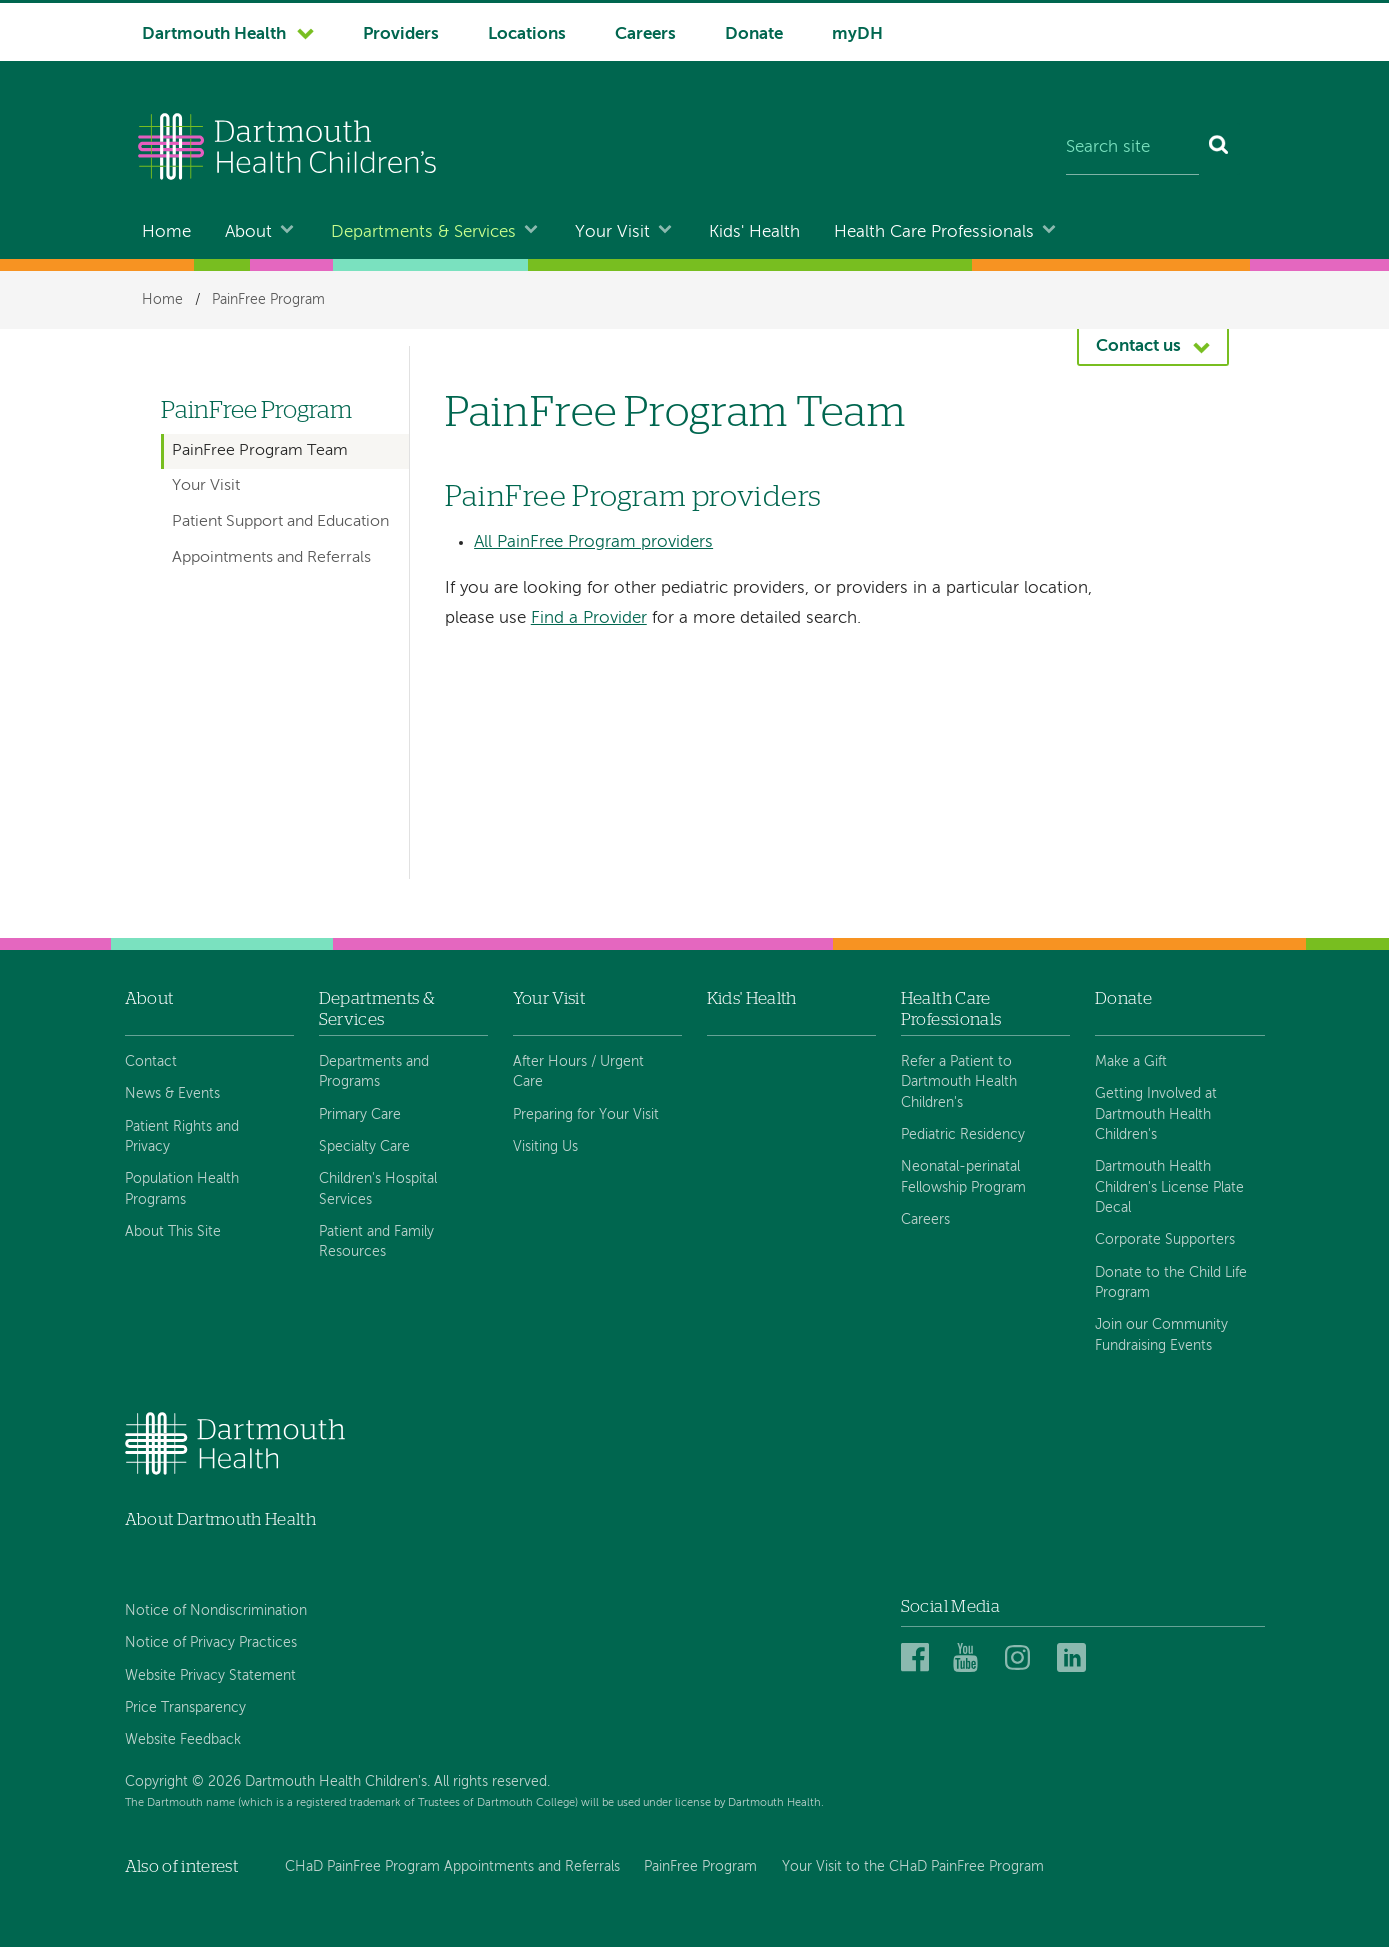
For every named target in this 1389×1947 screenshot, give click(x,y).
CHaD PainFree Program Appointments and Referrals (452, 1867)
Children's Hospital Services (378, 1189)
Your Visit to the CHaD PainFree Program (913, 1867)
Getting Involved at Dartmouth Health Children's (1156, 1114)
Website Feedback (183, 1740)
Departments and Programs (374, 1072)
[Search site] (1132, 149)
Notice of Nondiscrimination (216, 1611)
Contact (151, 1062)
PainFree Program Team (260, 451)
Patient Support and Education (280, 522)
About (248, 232)
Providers (401, 34)
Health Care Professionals (934, 232)
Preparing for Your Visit (586, 1115)
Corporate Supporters (1165, 1240)
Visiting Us (545, 1147)
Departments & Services (423, 232)
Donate (754, 34)
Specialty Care (364, 1147)
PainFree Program (268, 300)
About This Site (173, 1232)
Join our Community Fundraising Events (1161, 1335)
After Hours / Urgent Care (578, 1072)
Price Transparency (185, 1708)
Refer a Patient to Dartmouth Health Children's (959, 1082)
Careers (645, 34)
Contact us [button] (1138, 346)
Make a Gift (1131, 1062)
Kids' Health (754, 232)
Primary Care (360, 1115)
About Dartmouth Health (220, 1519)
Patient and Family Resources (376, 1242)
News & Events (172, 1094)
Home (166, 232)
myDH (857, 34)
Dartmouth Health (214, 34)
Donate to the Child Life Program (1171, 1283)
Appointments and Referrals (271, 558)
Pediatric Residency (963, 1135)
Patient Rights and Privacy (182, 1137)
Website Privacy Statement (210, 1676)
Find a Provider (589, 618)
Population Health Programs (182, 1189)
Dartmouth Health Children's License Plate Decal (1169, 1187)
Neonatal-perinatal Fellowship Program (963, 1177)
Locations (527, 34)
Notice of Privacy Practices (211, 1643)
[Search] (1219, 149)
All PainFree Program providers (593, 542)
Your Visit (612, 232)
